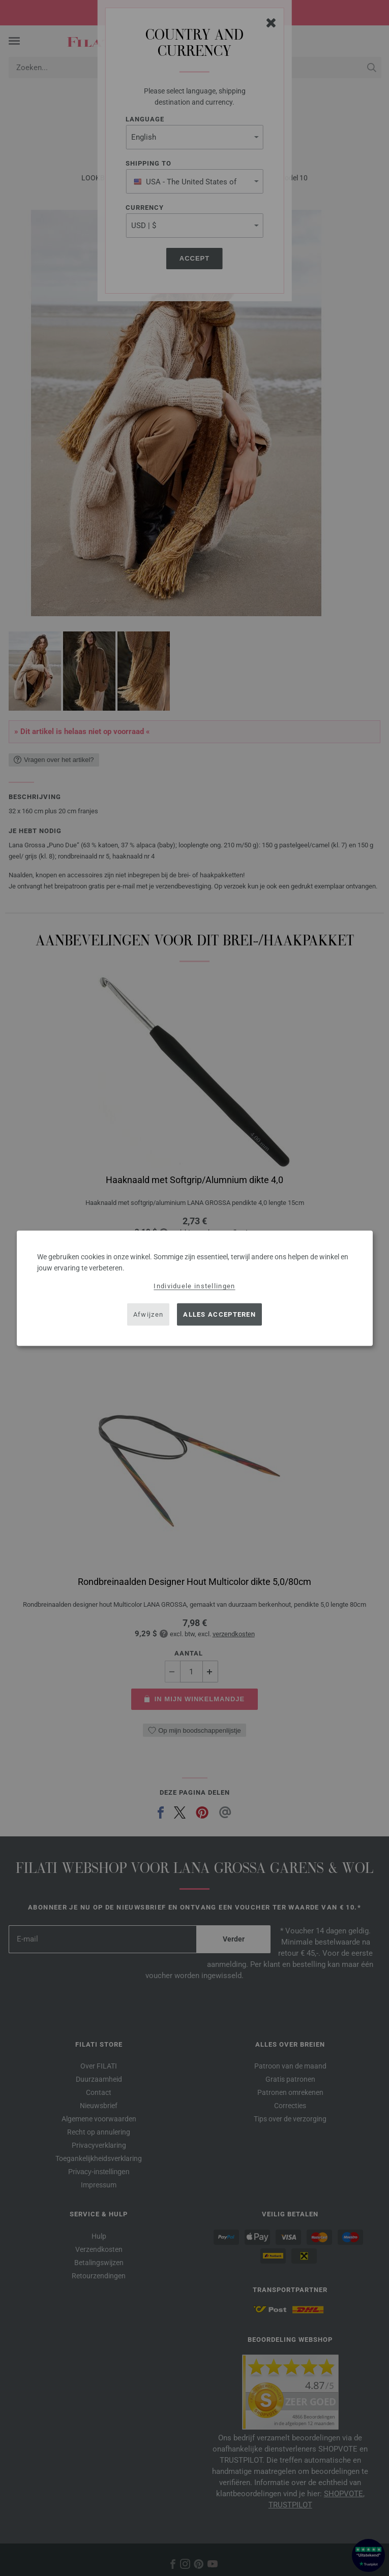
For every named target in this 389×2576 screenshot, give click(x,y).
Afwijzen (148, 1314)
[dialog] (195, 1288)
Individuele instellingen (194, 1285)
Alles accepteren (219, 1314)
